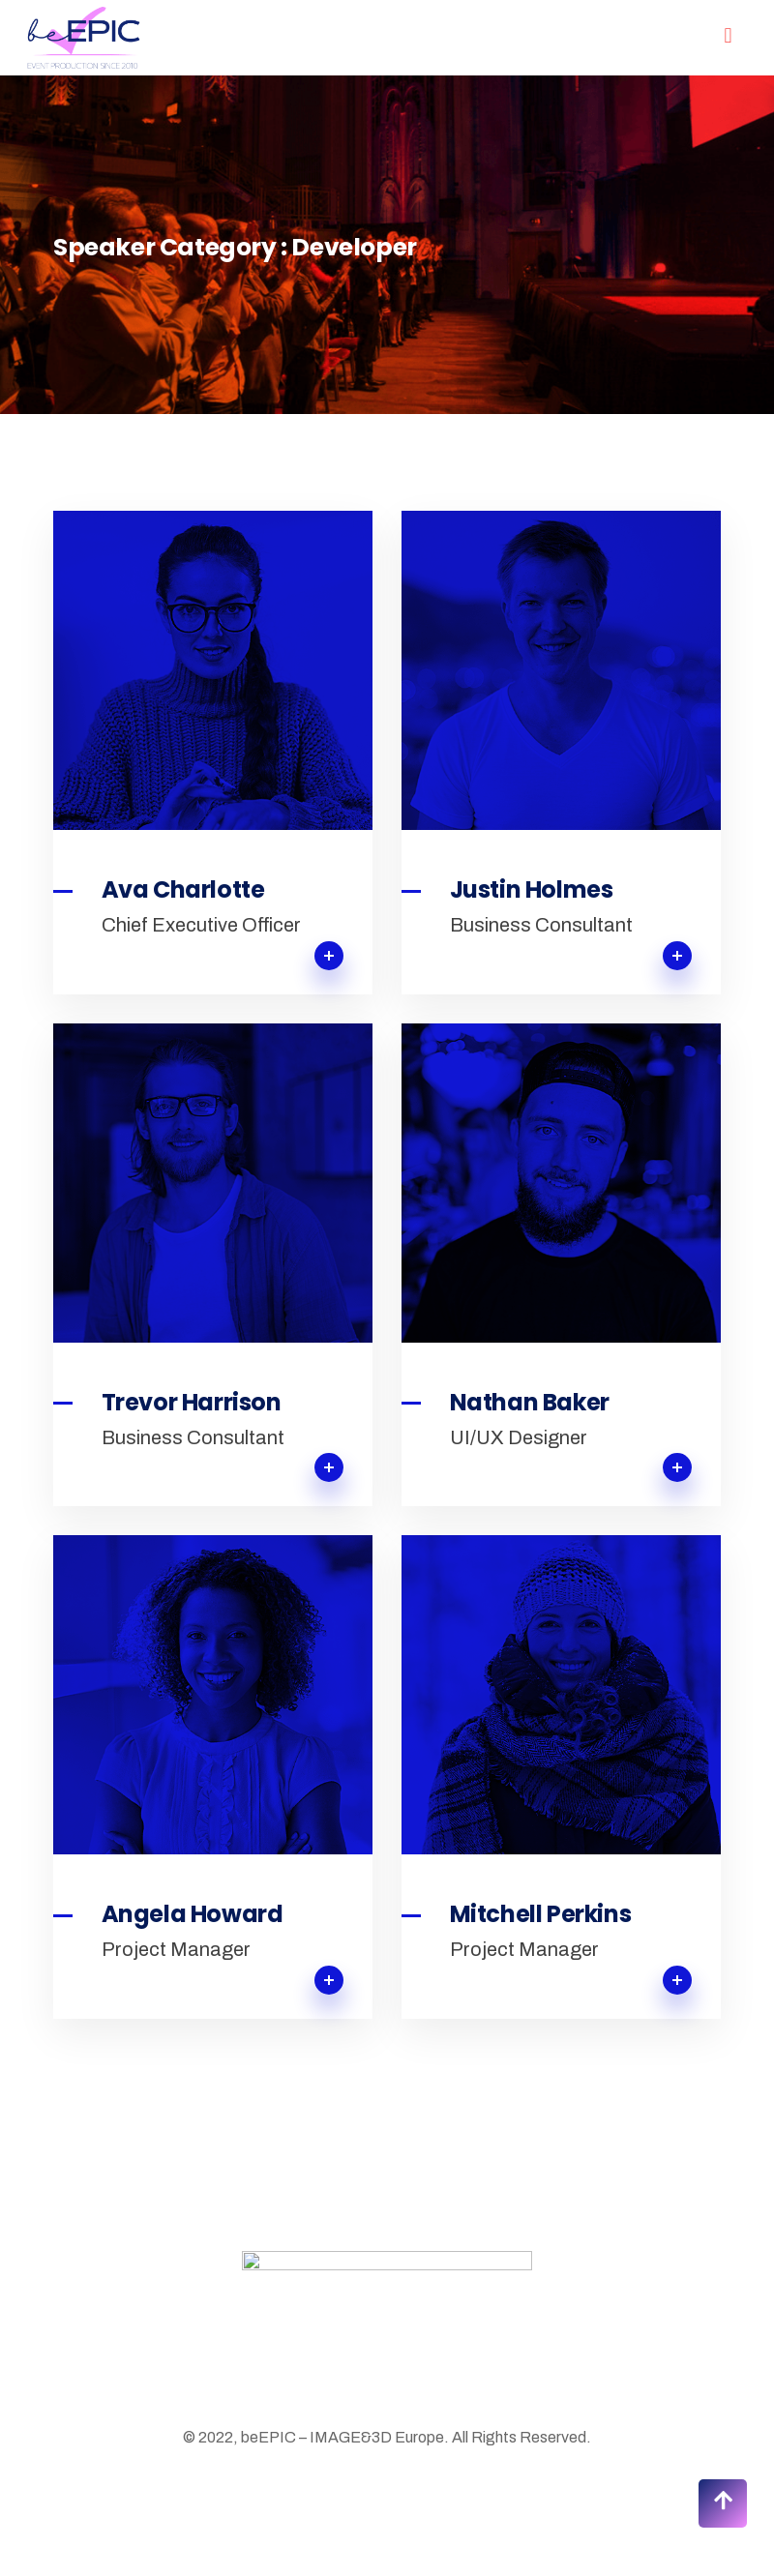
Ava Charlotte (183, 890)
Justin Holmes (531, 890)
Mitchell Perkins (541, 1914)
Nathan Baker (530, 1402)
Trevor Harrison (192, 1402)
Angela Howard (192, 1914)
